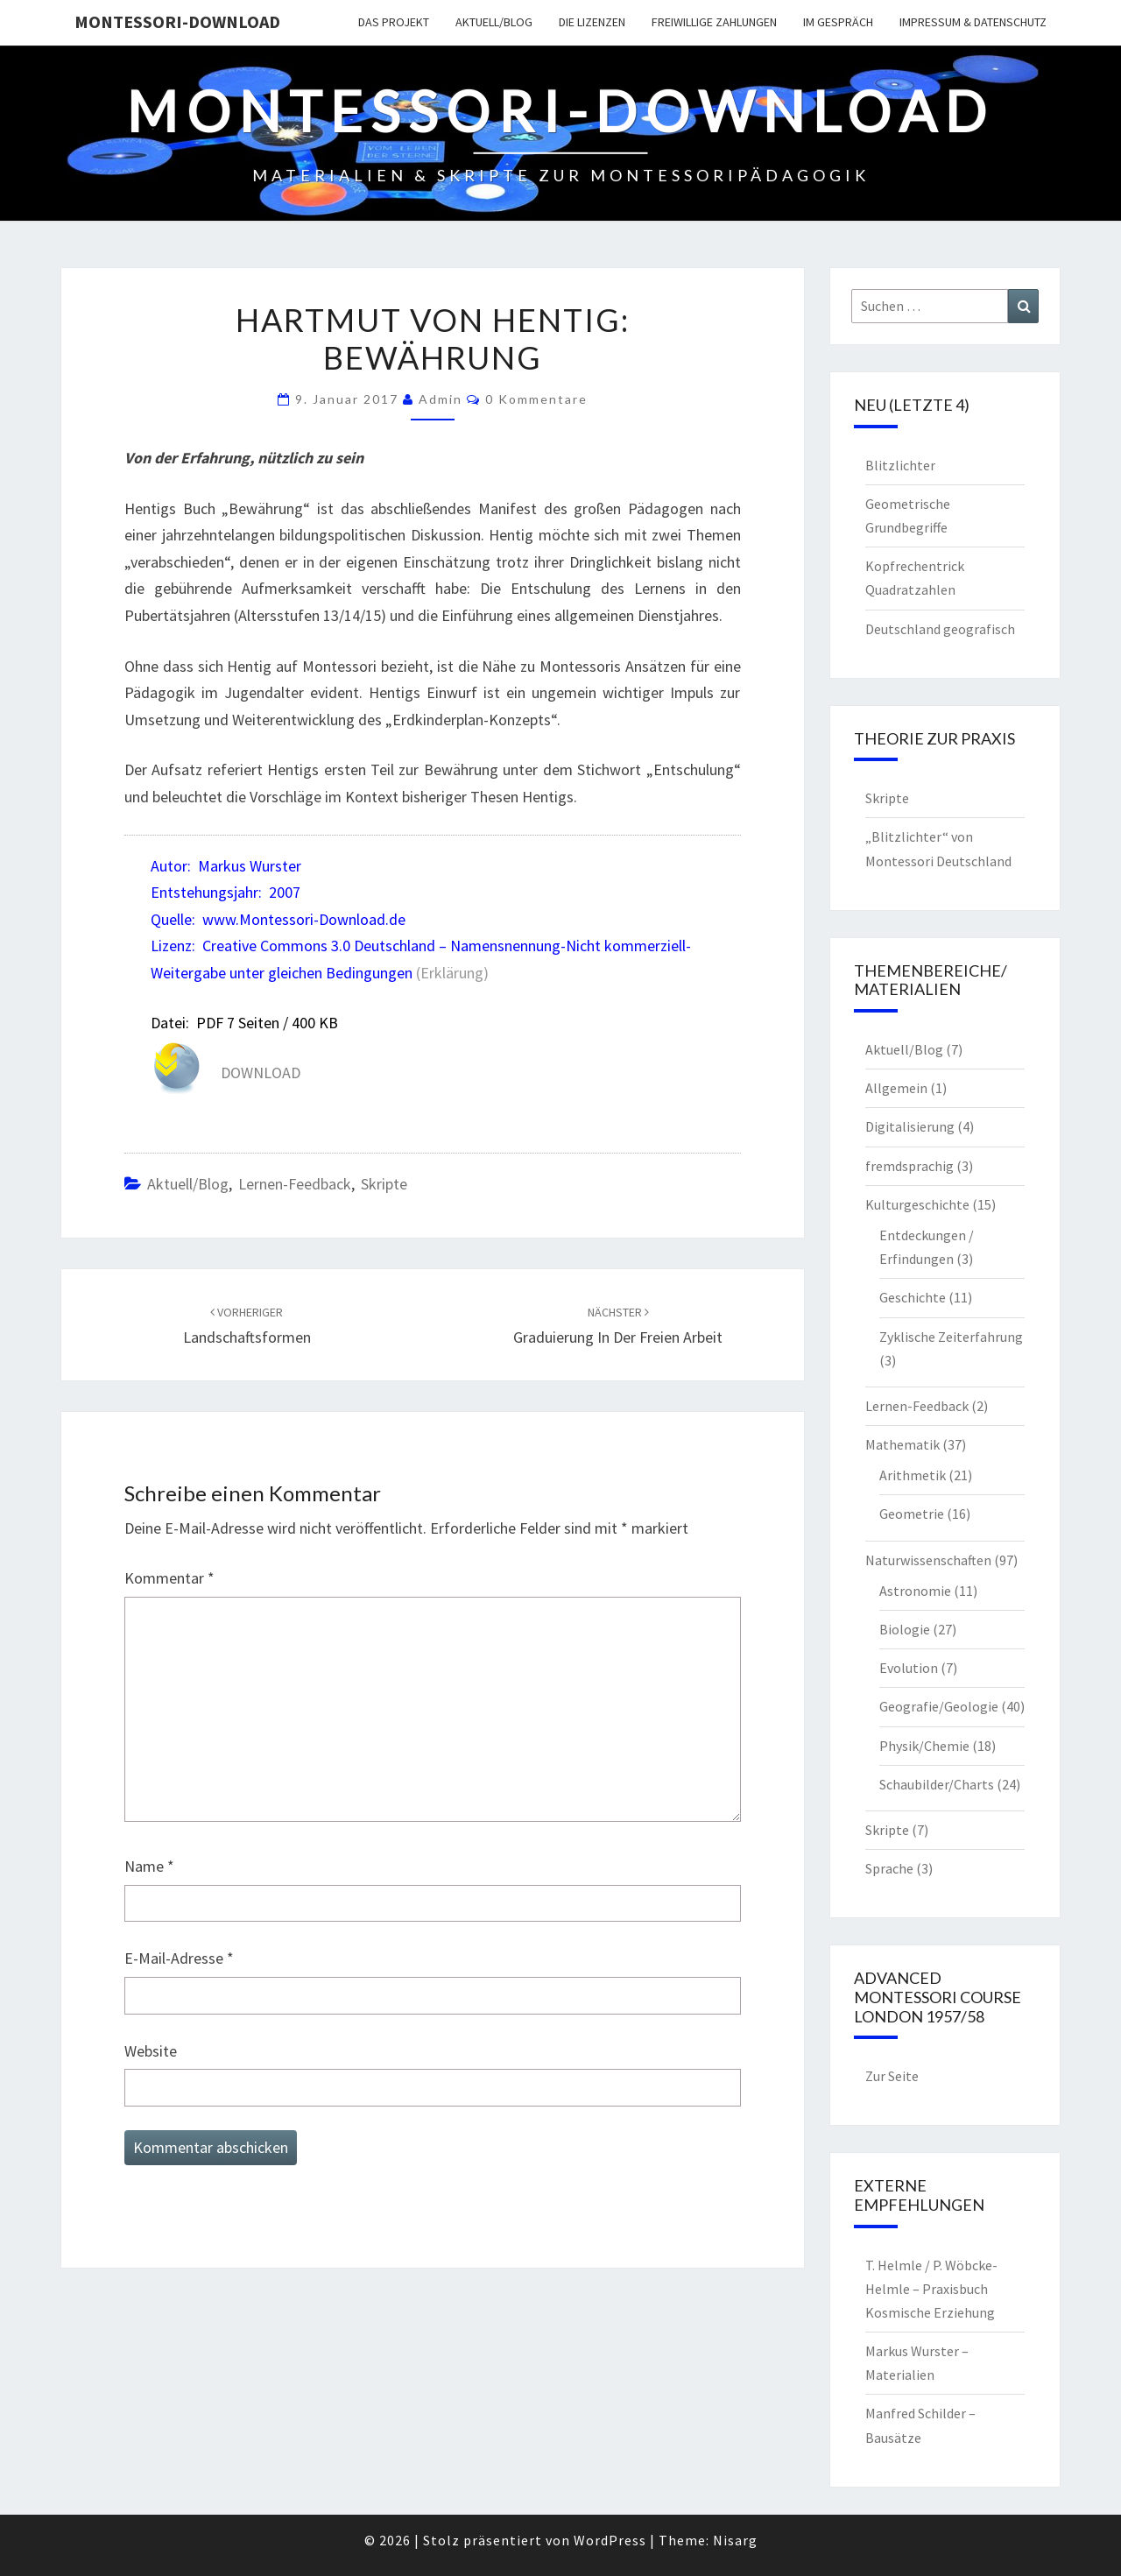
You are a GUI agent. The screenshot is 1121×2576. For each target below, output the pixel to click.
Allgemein (896, 1088)
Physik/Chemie (924, 1745)
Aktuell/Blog (493, 22)
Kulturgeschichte (917, 1204)
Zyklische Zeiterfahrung (951, 1336)
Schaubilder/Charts (936, 1784)
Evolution (908, 1667)
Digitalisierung (910, 1126)
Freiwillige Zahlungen (714, 22)
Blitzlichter (900, 465)
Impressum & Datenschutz (973, 22)
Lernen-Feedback (294, 1184)
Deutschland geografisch (940, 629)
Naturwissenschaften (928, 1560)
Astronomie (915, 1590)
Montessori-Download (177, 21)
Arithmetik (912, 1475)
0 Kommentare (536, 399)
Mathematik (902, 1444)
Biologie (904, 1629)
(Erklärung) (452, 973)
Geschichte (912, 1297)
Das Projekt (393, 22)
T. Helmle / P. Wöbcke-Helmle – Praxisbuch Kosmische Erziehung (931, 2288)
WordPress (610, 2540)
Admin (440, 399)
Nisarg (735, 2540)
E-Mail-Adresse (179, 1958)
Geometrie (911, 1513)
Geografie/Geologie (938, 1706)
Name (149, 1866)
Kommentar (169, 1578)
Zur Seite (892, 2076)
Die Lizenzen (592, 22)
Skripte (384, 1184)
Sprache (889, 1868)
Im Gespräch (838, 22)
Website (150, 2051)
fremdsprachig (909, 1166)
